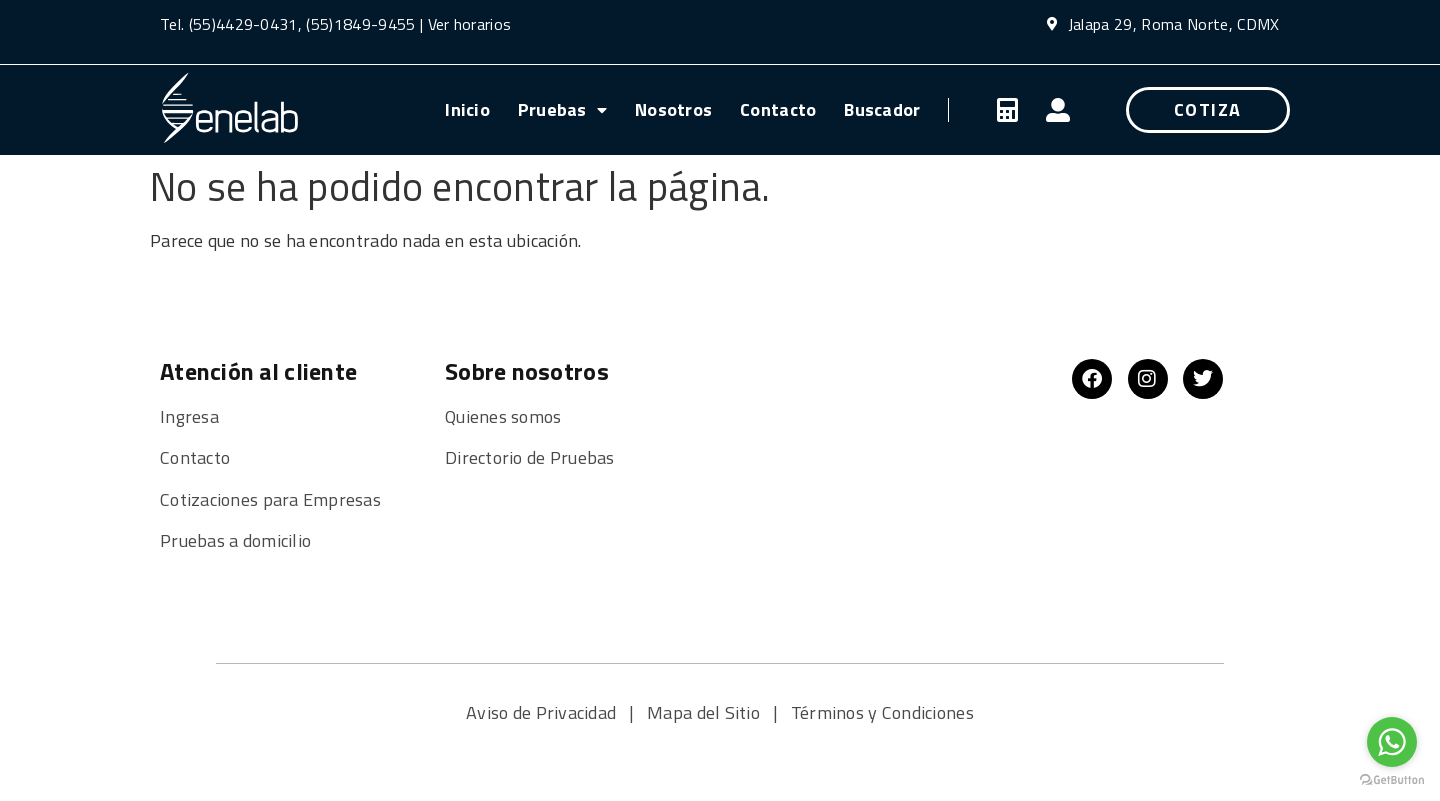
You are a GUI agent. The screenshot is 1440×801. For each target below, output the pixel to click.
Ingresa (189, 416)
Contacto (195, 457)
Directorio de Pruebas (530, 457)
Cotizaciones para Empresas (270, 499)
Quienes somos (505, 416)
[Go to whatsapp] (1392, 742)
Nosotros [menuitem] (673, 109)
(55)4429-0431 (243, 24)
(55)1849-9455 (358, 24)
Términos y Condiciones (882, 712)
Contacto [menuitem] (778, 109)
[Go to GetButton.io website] (1392, 780)
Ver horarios (470, 24)
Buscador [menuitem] (882, 109)
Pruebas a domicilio (235, 540)
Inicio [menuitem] (467, 109)
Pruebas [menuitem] (562, 109)
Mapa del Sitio (705, 712)
